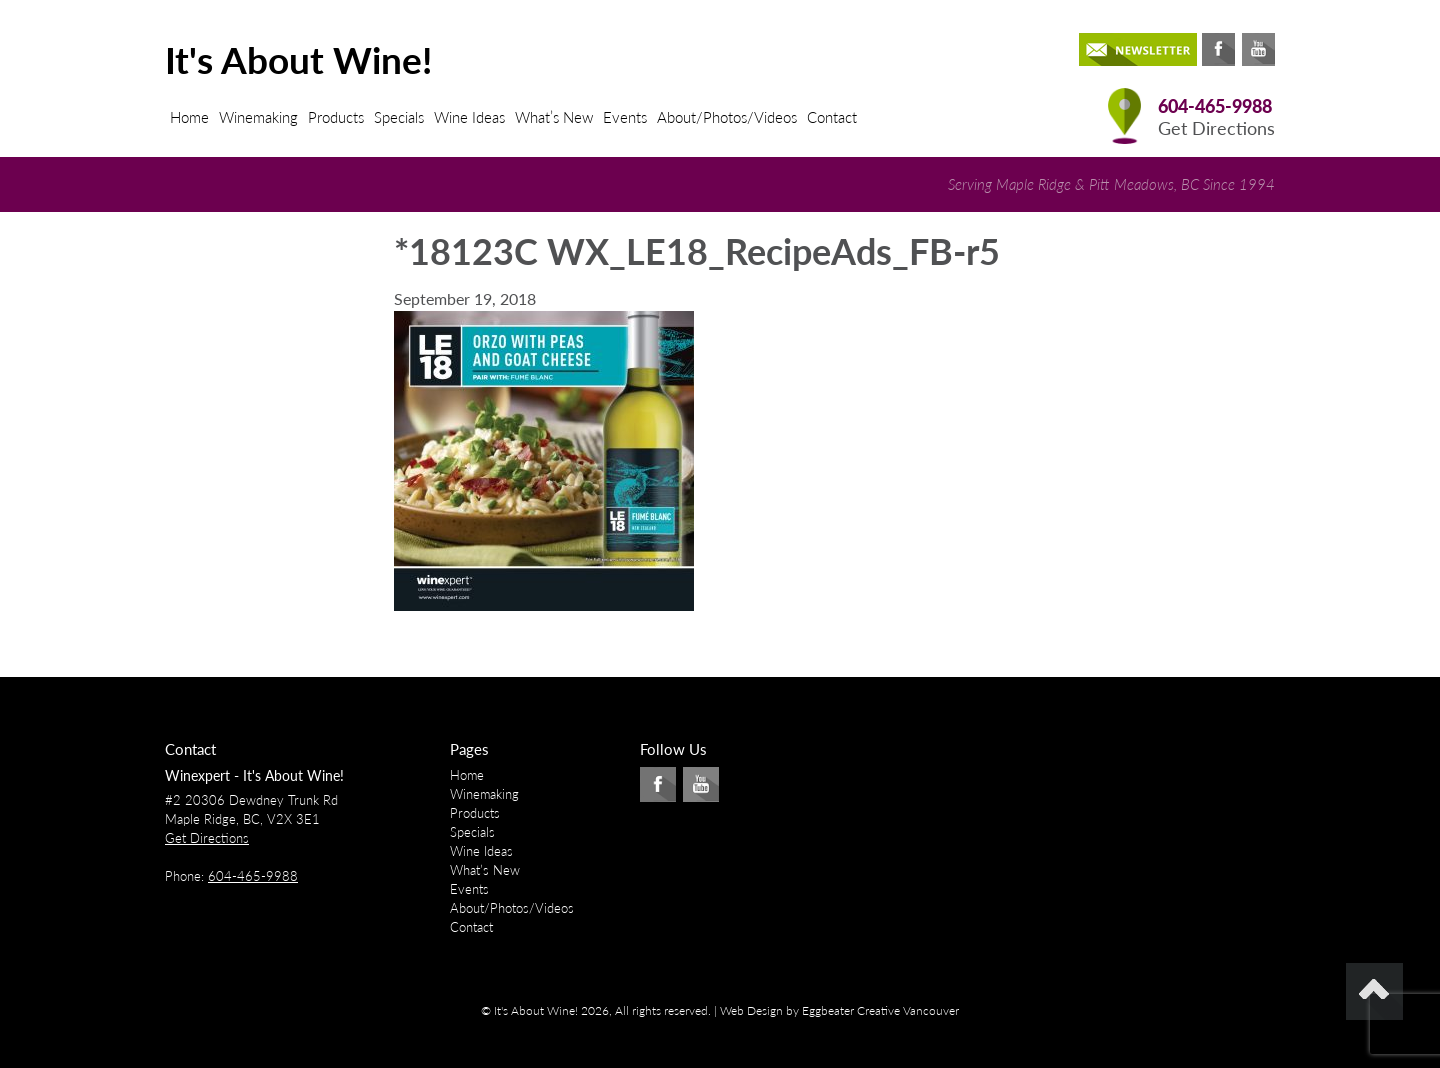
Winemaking (258, 117)
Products (336, 117)
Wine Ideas (469, 117)
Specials (399, 117)
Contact (832, 117)
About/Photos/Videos (727, 117)
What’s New (554, 117)
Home (189, 117)
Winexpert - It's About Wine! (254, 775)
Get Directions (1216, 128)
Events (625, 117)
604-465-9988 (1215, 106)
